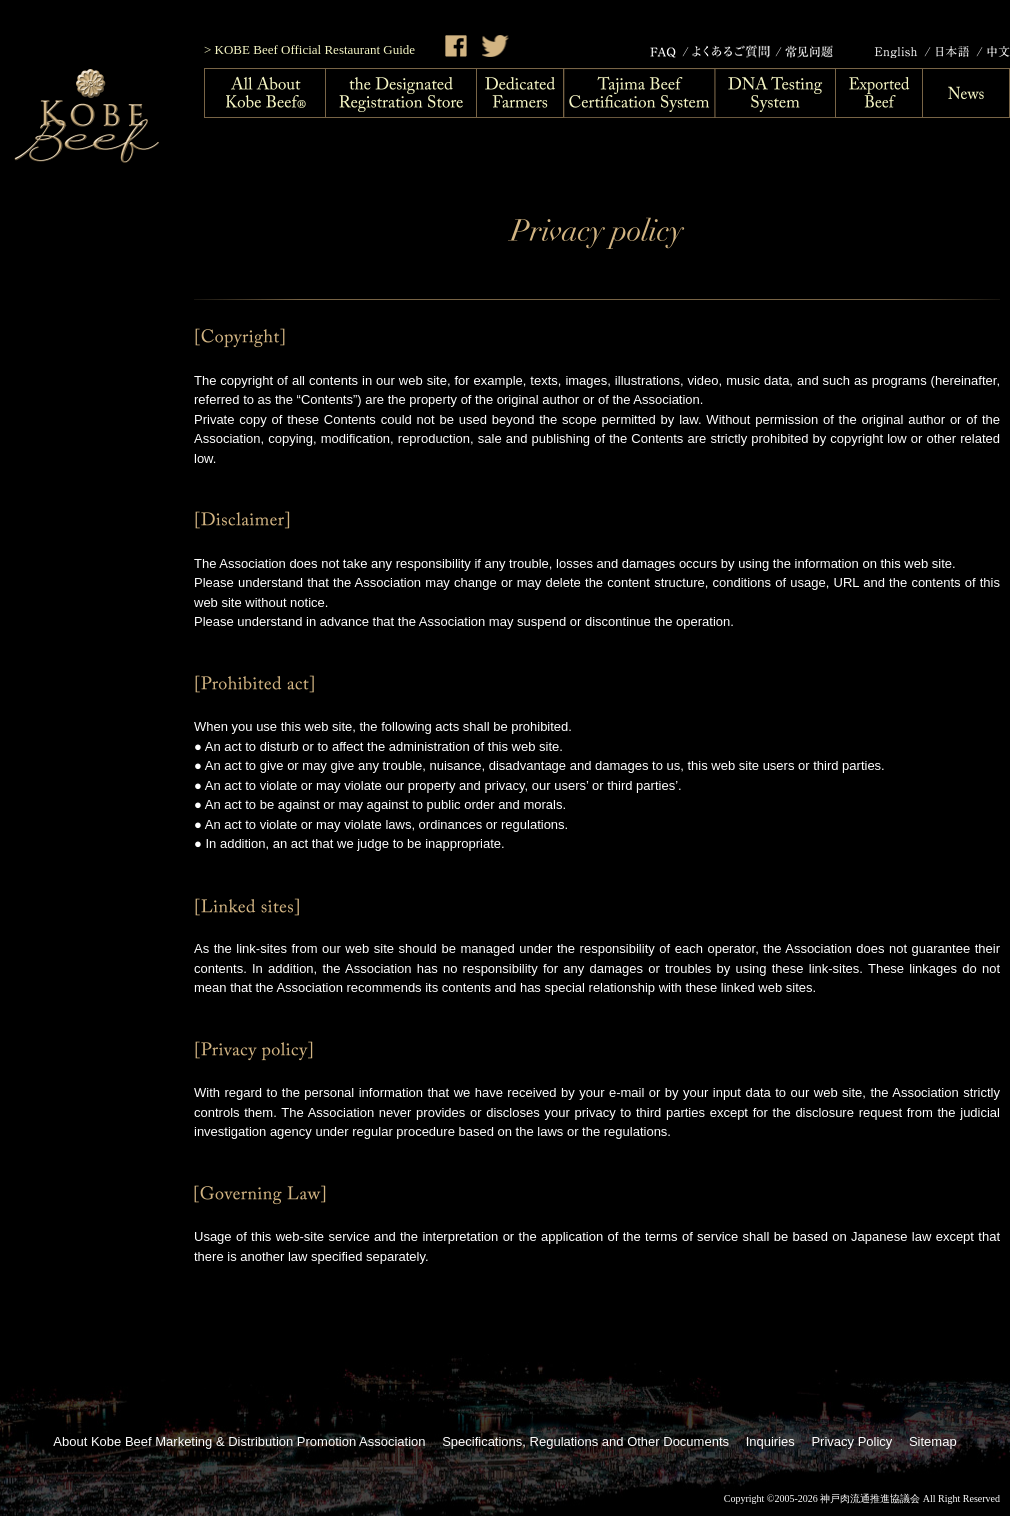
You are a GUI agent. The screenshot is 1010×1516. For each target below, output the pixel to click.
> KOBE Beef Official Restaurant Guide (309, 49)
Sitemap (933, 1441)
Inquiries (770, 1441)
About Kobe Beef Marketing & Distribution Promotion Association (239, 1441)
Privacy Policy (851, 1441)
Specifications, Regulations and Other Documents (585, 1441)
